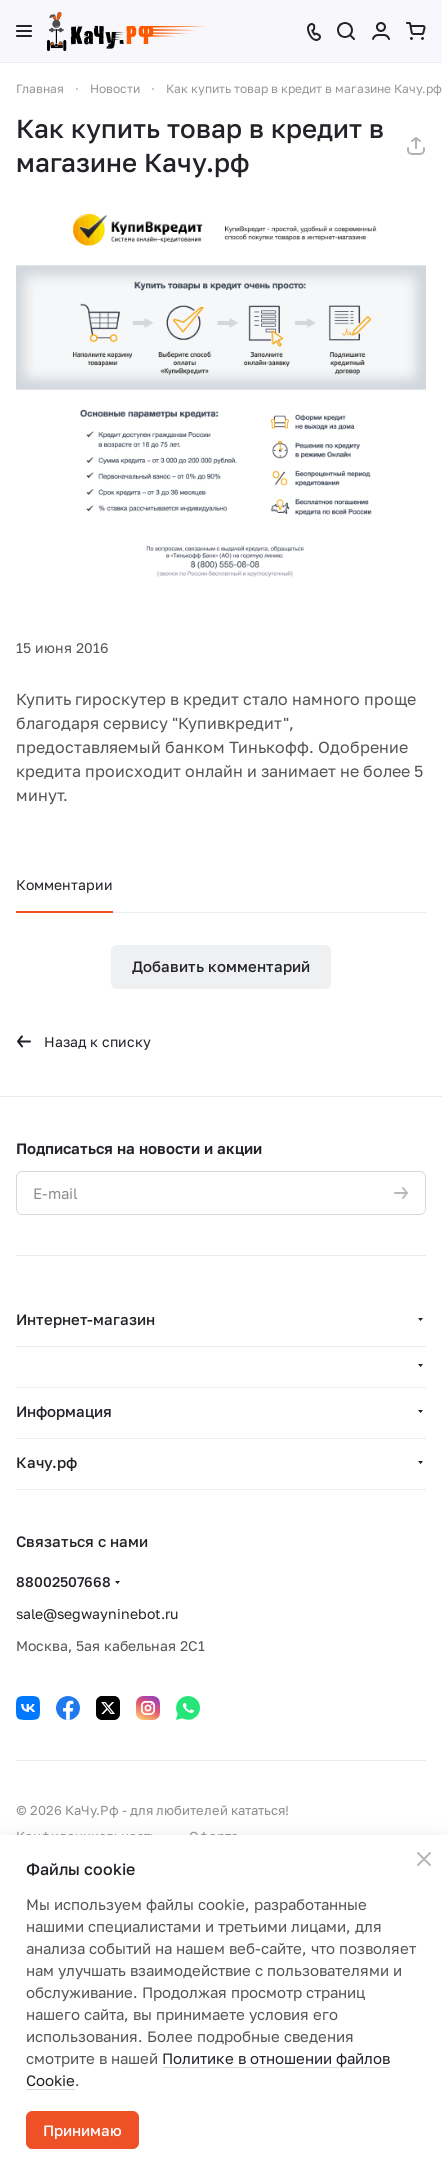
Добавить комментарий (221, 966)
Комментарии (64, 884)
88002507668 (63, 1581)
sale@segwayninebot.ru (97, 1613)
